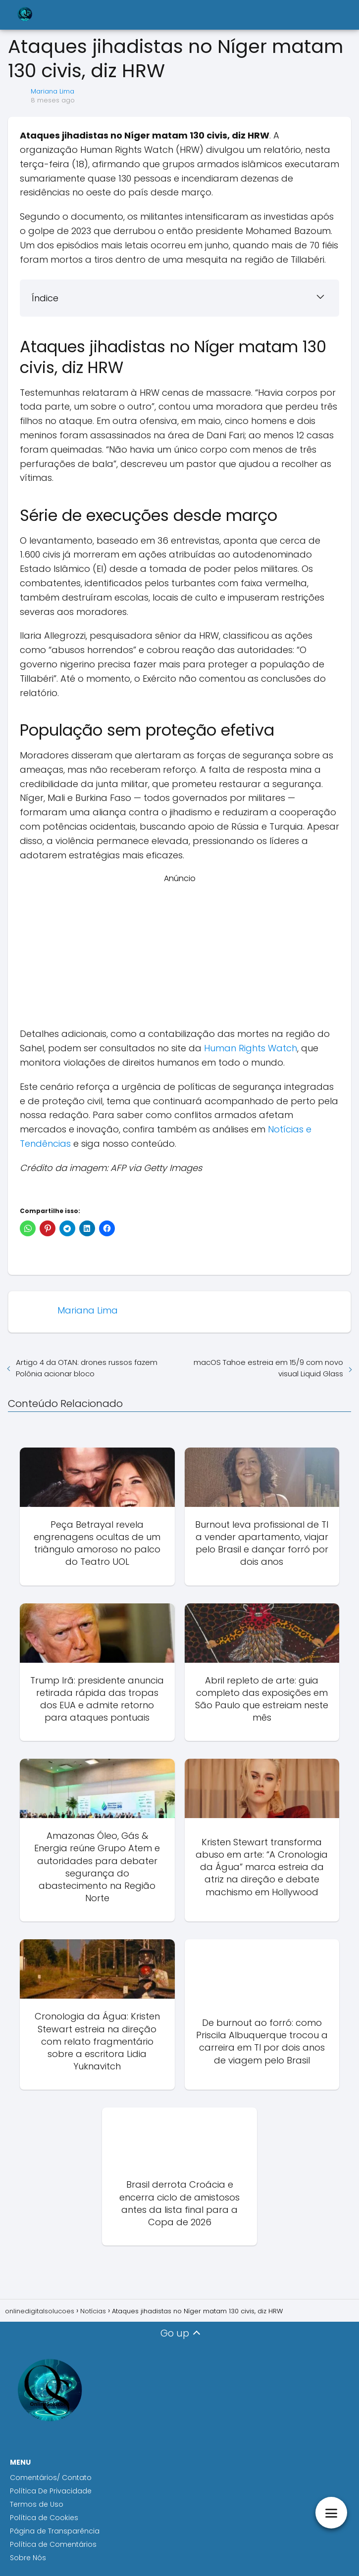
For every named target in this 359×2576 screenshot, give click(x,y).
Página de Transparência (55, 2531)
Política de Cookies (45, 2518)
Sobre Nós (28, 2558)
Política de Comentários (53, 2544)
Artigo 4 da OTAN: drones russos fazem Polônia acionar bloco (86, 1368)
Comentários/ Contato (51, 2477)
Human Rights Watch (250, 1048)
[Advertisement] (179, 954)
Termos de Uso (36, 2504)
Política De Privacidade (51, 2491)
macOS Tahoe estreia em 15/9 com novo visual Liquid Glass (268, 1368)
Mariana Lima (52, 91)
